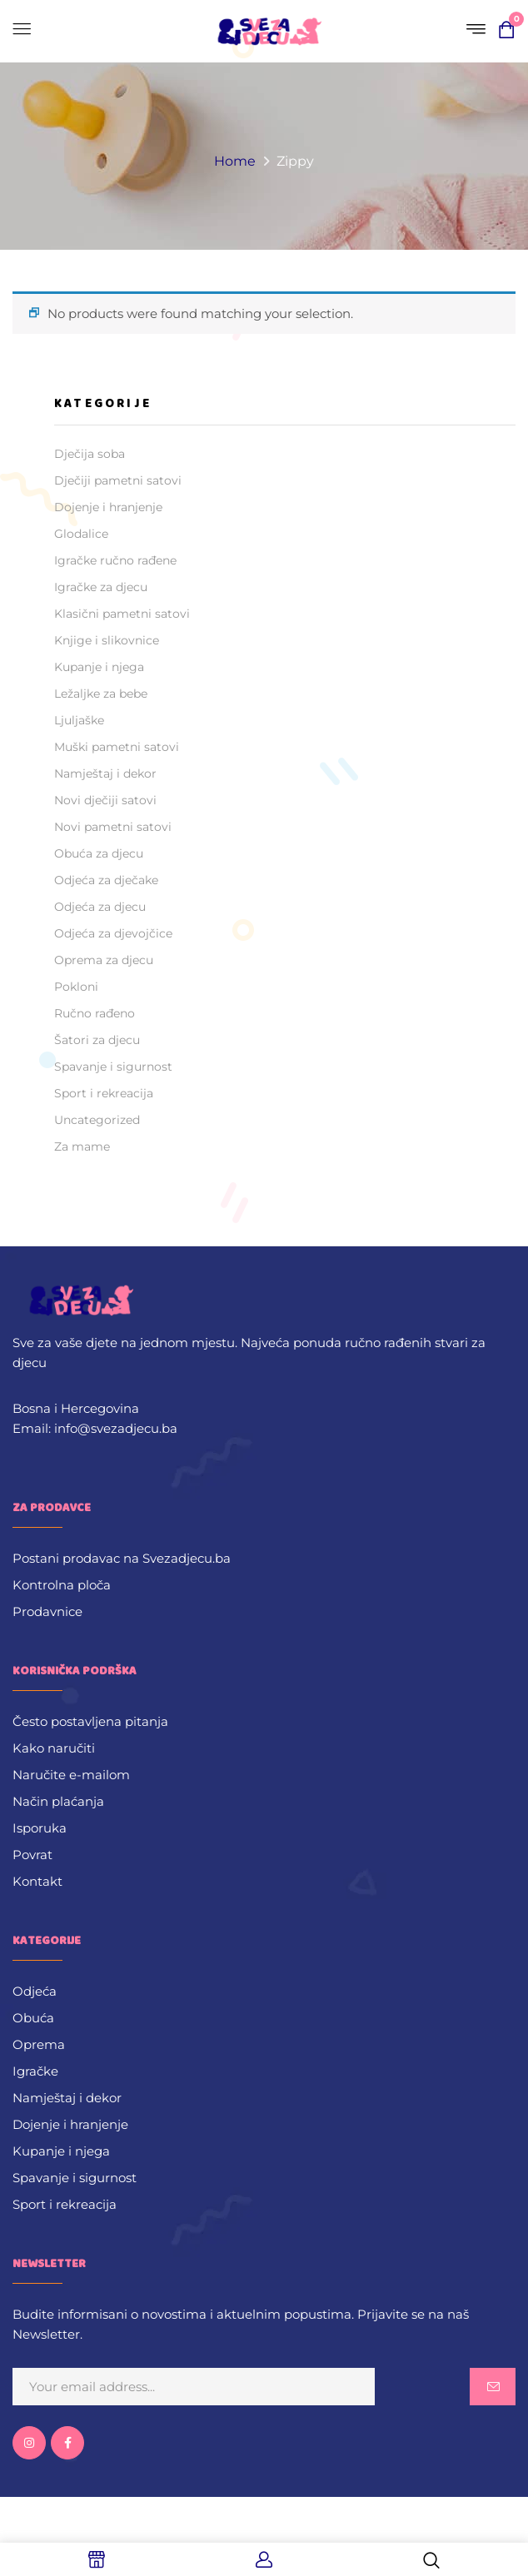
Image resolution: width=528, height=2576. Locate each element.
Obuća (33, 2018)
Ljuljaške (79, 720)
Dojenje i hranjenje (108, 507)
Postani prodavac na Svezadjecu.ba (121, 1558)
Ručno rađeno (94, 1013)
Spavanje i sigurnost (113, 1066)
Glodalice (81, 533)
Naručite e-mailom (71, 1775)
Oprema (38, 2044)
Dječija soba (89, 453)
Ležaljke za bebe (100, 693)
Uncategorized (97, 1119)
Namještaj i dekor (105, 773)
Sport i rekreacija (103, 1093)
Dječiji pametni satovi (118, 480)
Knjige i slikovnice (106, 640)
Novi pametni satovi (113, 826)
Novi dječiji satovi (105, 800)
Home (235, 161)
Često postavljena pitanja (90, 1721)
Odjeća (34, 1991)
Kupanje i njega (99, 666)
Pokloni (76, 986)
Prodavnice (47, 1611)
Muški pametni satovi (116, 746)
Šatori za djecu (97, 1039)
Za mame (82, 1146)
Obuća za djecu (98, 853)
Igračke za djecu (100, 586)
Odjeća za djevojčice (113, 933)
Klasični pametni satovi (122, 613)
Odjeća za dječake (106, 880)
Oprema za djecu (103, 959)
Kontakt (37, 1881)
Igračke (35, 2071)
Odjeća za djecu (100, 906)
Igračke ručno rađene (115, 560)
